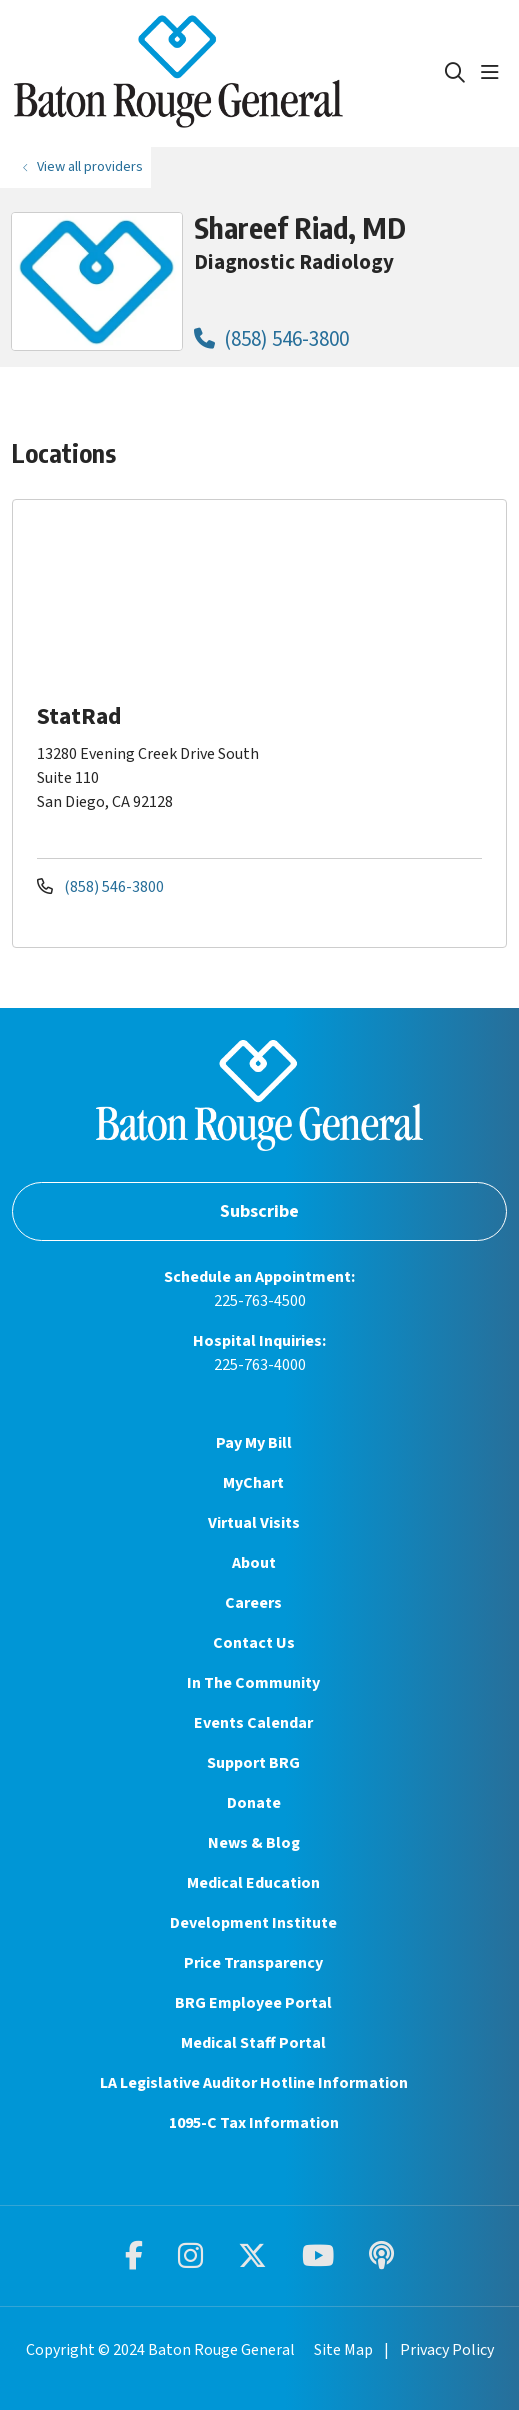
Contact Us (254, 1643)
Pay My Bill (254, 1443)
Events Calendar (253, 1723)
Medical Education (253, 1883)
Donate (254, 1803)
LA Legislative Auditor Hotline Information (254, 2083)
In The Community (253, 1683)
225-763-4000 (260, 1365)
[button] (494, 73)
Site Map (343, 2350)
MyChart (253, 1483)
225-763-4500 (260, 1301)
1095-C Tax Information (254, 2123)
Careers (253, 1603)
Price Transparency (253, 1963)
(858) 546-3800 (271, 339)
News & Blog (254, 1843)
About (254, 1563)
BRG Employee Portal (253, 2003)
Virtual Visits (254, 1523)
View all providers (90, 166)
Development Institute (253, 1923)
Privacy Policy (447, 2350)
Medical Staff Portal (253, 2043)
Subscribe (259, 1211)
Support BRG (253, 1763)
